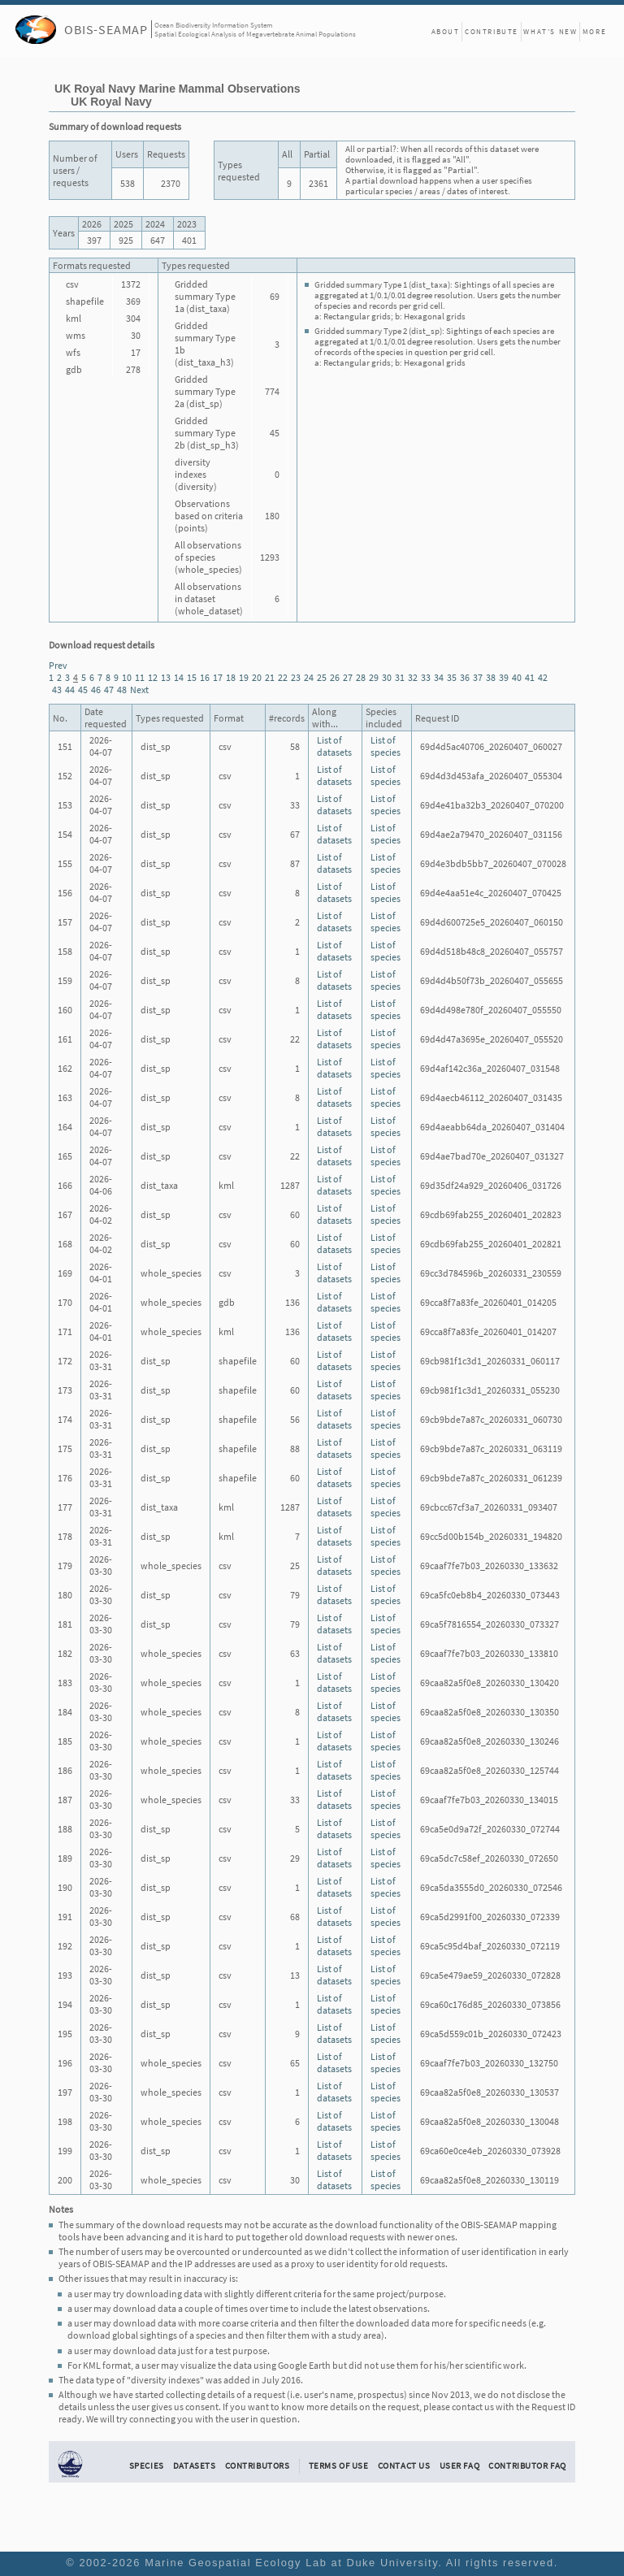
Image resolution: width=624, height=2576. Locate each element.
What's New (550, 31)
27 (348, 677)
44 (70, 689)
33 (426, 677)
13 (166, 677)
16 (205, 677)
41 (530, 677)
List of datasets (334, 746)
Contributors (257, 2465)
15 (192, 677)
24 (309, 677)
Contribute (491, 31)
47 (109, 689)
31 (400, 677)
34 (439, 677)
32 (413, 677)
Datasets (194, 2465)
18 (231, 677)
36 (465, 677)
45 (83, 689)
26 (335, 677)
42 (543, 677)
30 (387, 677)
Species (146, 2465)
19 (244, 677)
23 (296, 677)
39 (504, 677)
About (445, 31)
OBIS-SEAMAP (106, 29)
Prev (58, 665)
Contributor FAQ (527, 2465)
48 (122, 689)
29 (374, 677)
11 (140, 677)
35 (452, 677)
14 (179, 677)
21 (270, 677)
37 (478, 677)
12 (153, 677)
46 (96, 689)
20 (257, 677)
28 (361, 677)
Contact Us (404, 2465)
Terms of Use (339, 2465)
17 (218, 677)
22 (283, 677)
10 (127, 677)
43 (57, 689)
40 (517, 677)
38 (491, 677)
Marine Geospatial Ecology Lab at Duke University (291, 2562)
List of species (385, 746)
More (594, 31)
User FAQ (460, 2465)
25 (322, 677)
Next (139, 689)
